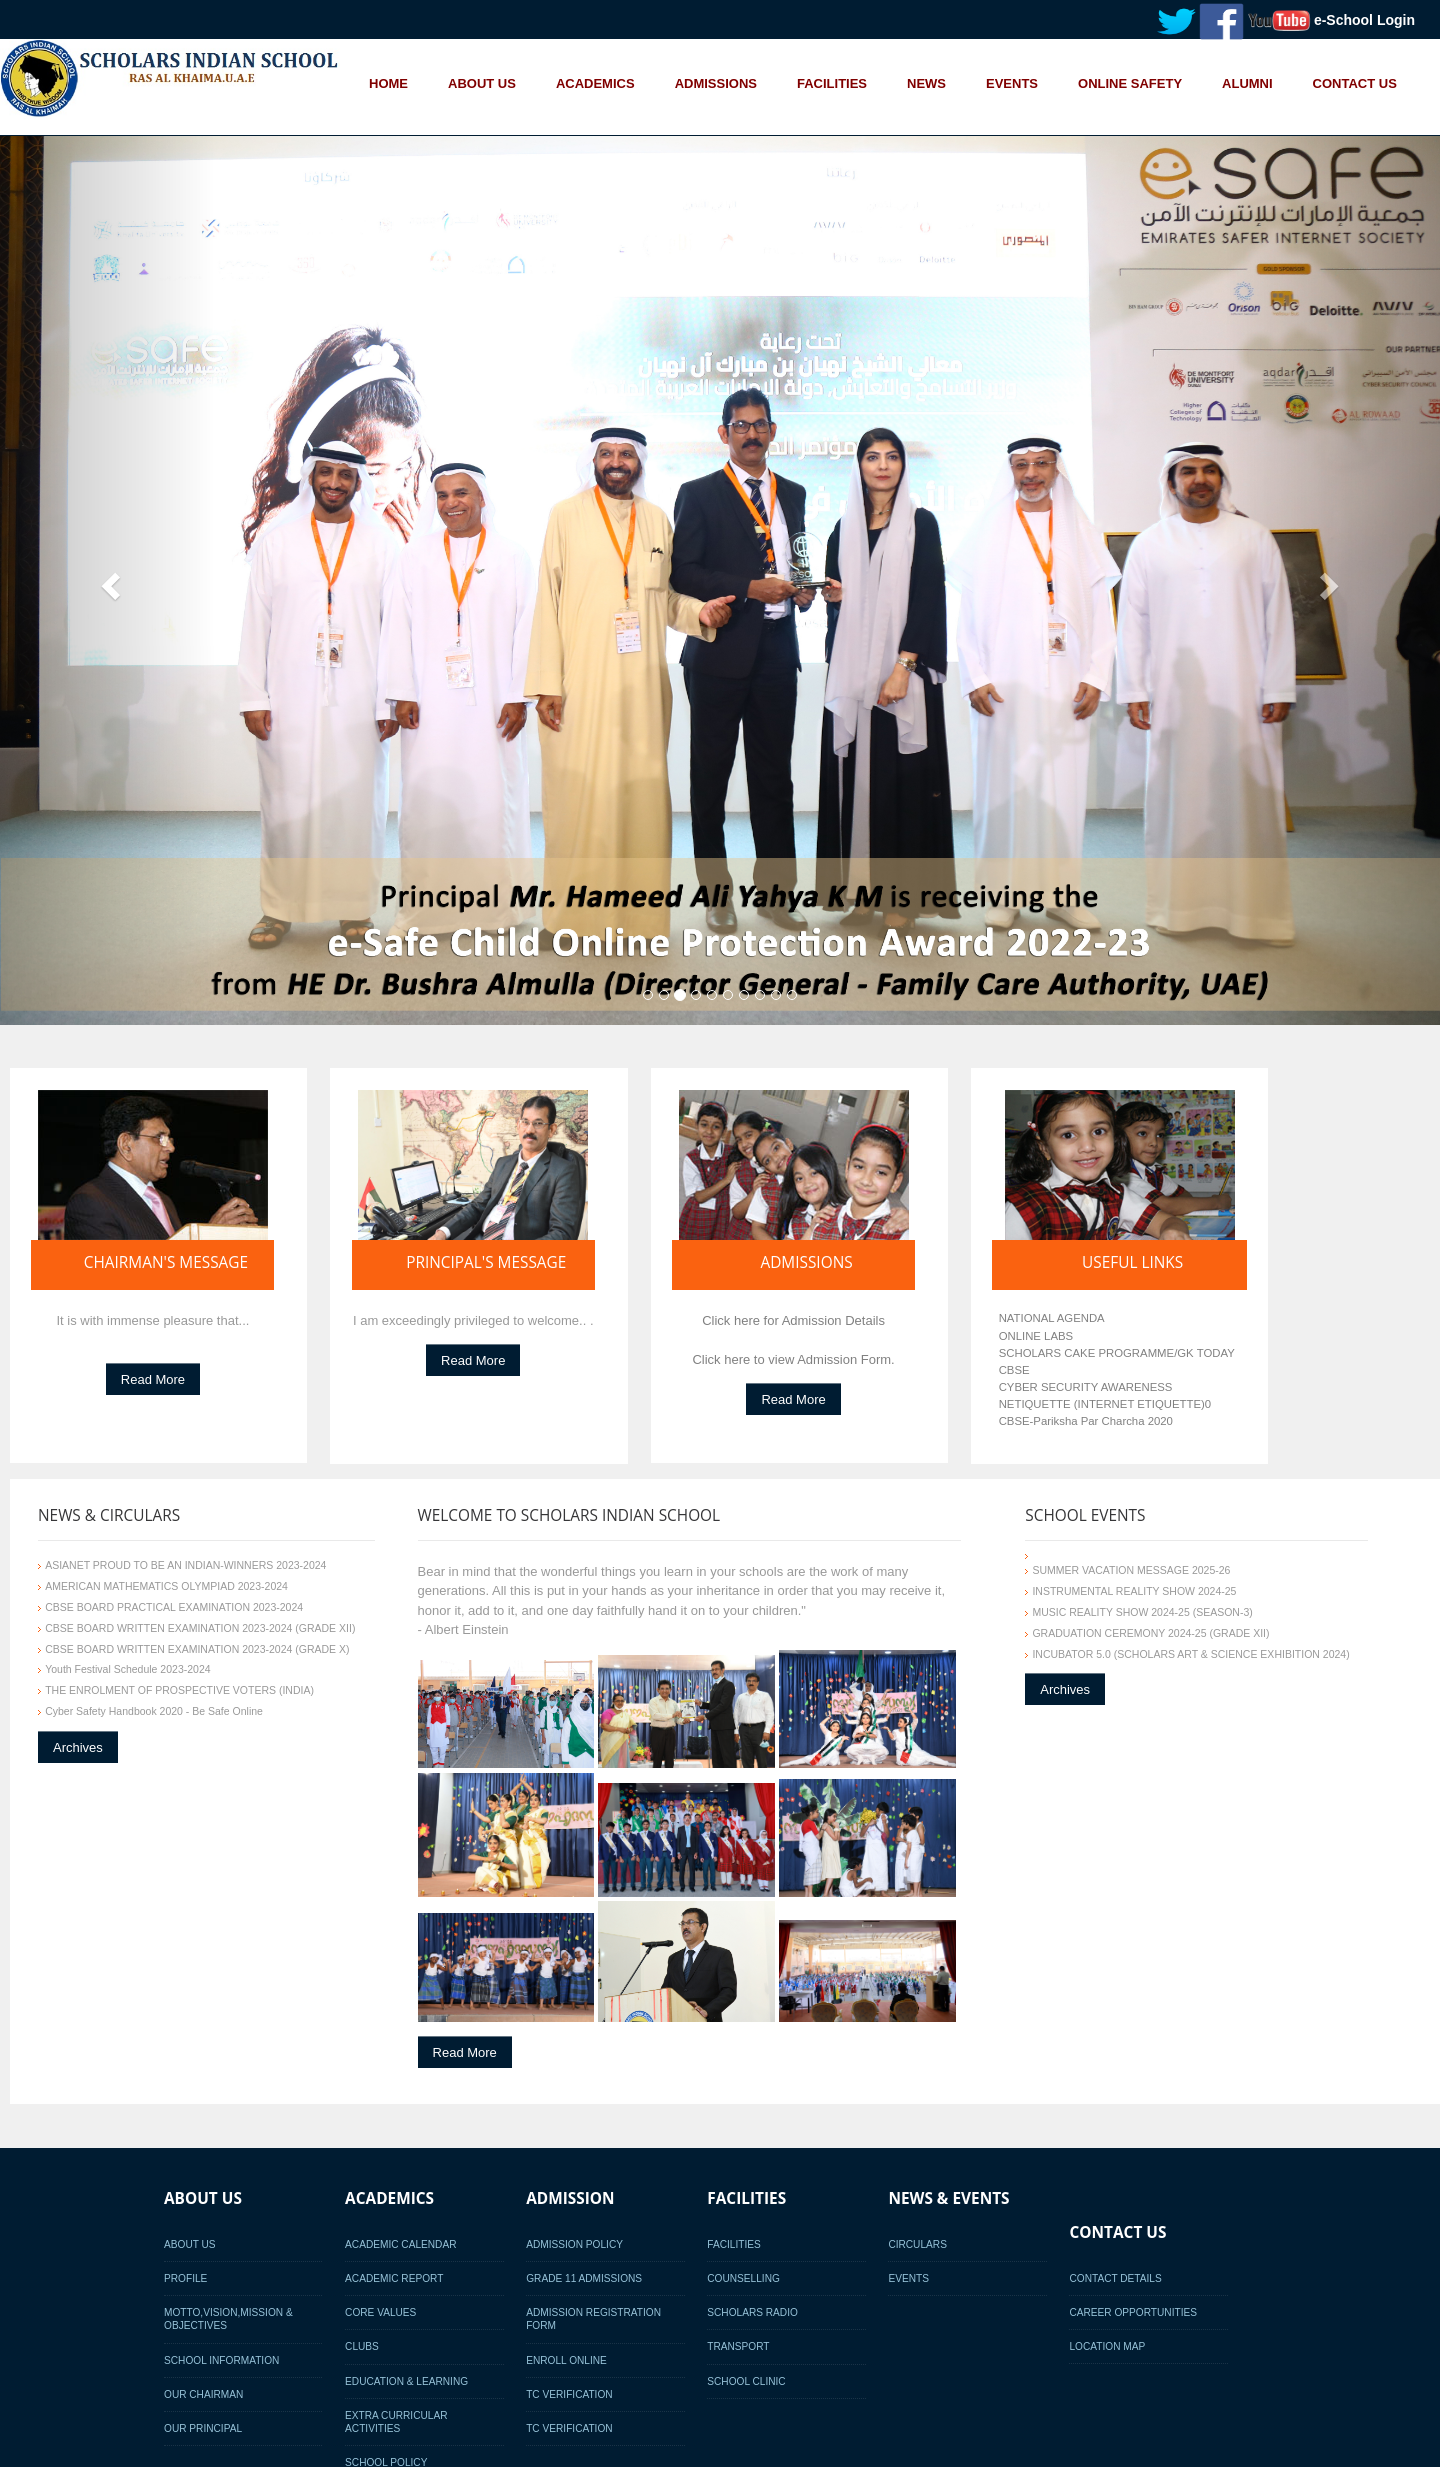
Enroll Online (566, 2360)
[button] (108, 581)
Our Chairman (203, 2394)
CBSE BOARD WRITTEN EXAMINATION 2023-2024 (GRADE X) (197, 1649)
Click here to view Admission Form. (793, 1359)
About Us (190, 2244)
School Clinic (746, 2381)
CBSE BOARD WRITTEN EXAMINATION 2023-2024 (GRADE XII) (200, 1628)
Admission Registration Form (593, 2319)
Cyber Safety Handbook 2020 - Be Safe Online (154, 1711)
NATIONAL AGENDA (1052, 1318)
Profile (185, 2278)
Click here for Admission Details (793, 1320)
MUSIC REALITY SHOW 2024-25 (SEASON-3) (1142, 1612)
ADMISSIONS (716, 82)
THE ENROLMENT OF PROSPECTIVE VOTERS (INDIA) (179, 1690)
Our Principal (203, 2428)
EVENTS (1012, 82)
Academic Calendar (400, 2244)
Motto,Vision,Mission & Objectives (228, 2319)
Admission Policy (574, 2244)
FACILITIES (832, 82)
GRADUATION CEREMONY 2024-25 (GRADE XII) (1150, 1633)
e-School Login (1364, 20)
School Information (221, 2360)
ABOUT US (482, 82)
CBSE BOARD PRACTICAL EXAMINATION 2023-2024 (174, 1607)
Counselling (743, 2278)
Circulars (917, 2244)
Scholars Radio (752, 2312)
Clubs (362, 2346)
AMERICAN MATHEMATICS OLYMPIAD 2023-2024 (166, 1586)
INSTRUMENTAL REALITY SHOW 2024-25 (1134, 1591)
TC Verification (569, 2394)
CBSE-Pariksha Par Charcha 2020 (1086, 1421)
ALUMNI (1247, 82)
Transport (738, 2346)
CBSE (1014, 1370)
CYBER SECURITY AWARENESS (1086, 1387)
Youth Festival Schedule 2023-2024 (127, 1669)
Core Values (380, 2312)
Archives (78, 1746)
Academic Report (394, 2278)
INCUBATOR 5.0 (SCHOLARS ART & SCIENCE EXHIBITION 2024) (1190, 1654)
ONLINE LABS (1036, 1336)
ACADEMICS (595, 82)
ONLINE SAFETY (1130, 82)
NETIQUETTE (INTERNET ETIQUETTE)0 (1105, 1404)
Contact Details (1115, 2278)
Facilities (733, 2244)
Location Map (1107, 2346)
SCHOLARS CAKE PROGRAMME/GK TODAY (1117, 1353)
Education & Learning (406, 2381)
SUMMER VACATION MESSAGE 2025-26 (1131, 1570)
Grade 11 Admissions (584, 2278)
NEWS (926, 82)
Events (908, 2278)
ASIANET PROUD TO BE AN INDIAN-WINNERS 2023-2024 (185, 1565)
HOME (388, 82)
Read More (153, 1379)
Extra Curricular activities (396, 2422)
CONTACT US (1355, 82)
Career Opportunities (1133, 2312)
